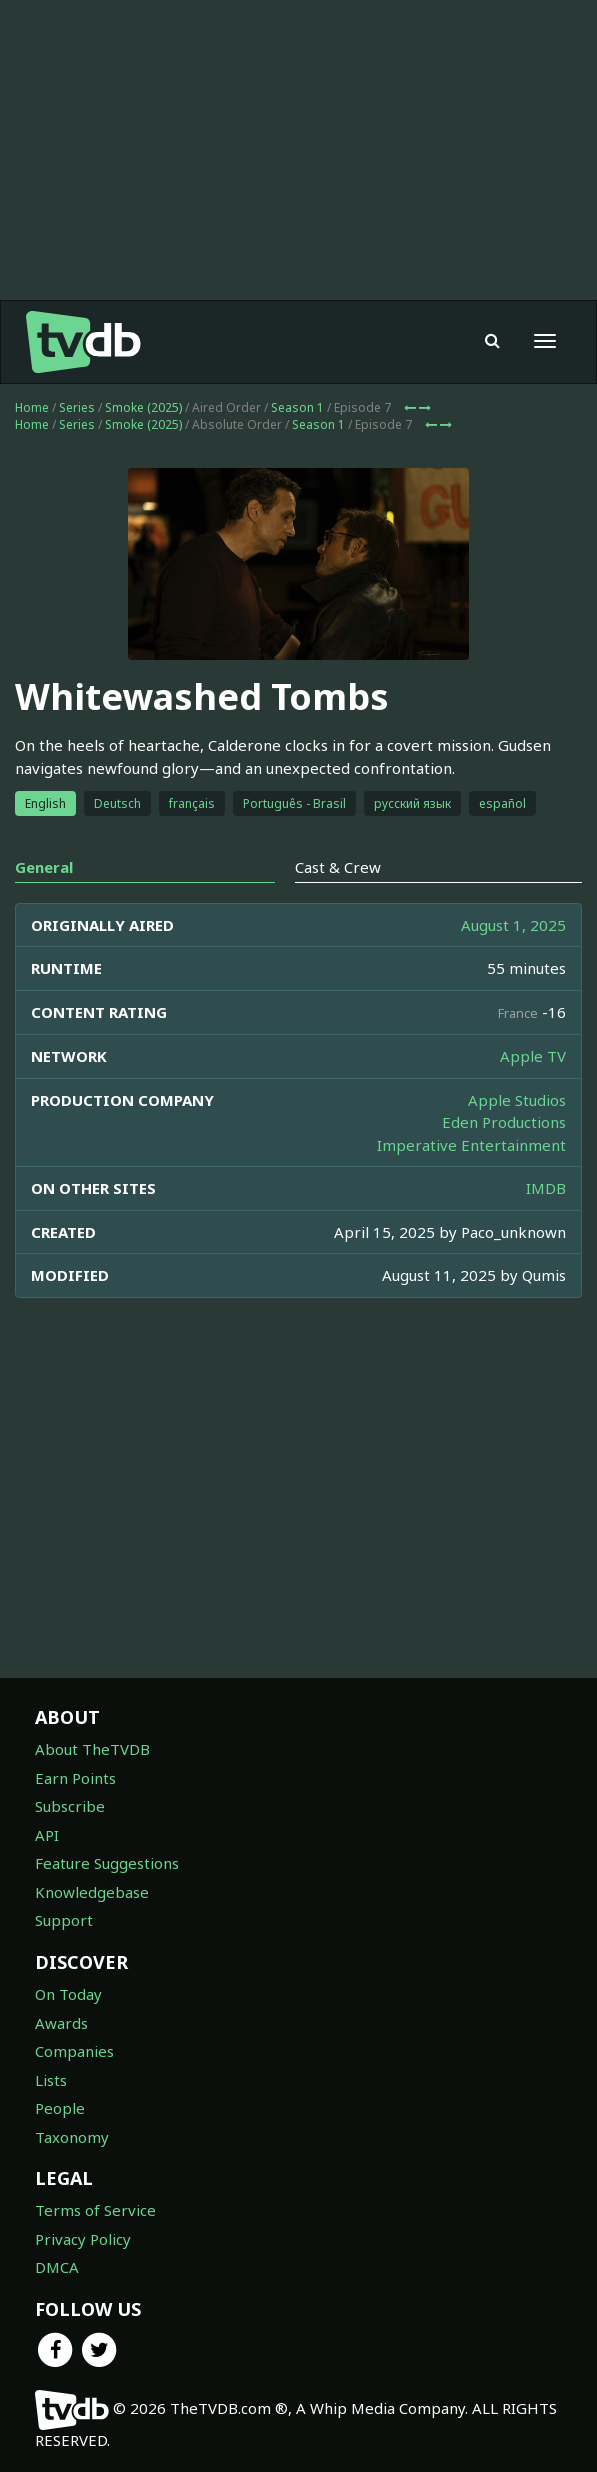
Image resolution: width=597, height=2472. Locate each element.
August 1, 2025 (513, 925)
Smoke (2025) (143, 407)
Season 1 (297, 407)
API (47, 1835)
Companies (74, 2051)
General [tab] (44, 867)
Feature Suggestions (107, 1863)
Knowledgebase (92, 1892)
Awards (61, 2023)
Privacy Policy (83, 2239)
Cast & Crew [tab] (338, 867)
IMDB (546, 1188)
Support (64, 1920)
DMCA (57, 2267)
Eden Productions (504, 1122)
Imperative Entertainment (471, 1145)
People (60, 2108)
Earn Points (75, 1778)
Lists (51, 2080)
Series (77, 407)
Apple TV (533, 1056)
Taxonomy (72, 2137)
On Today (68, 1994)
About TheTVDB (92, 1749)
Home (32, 407)
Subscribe (70, 1806)
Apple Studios (517, 1100)
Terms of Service (95, 2210)
